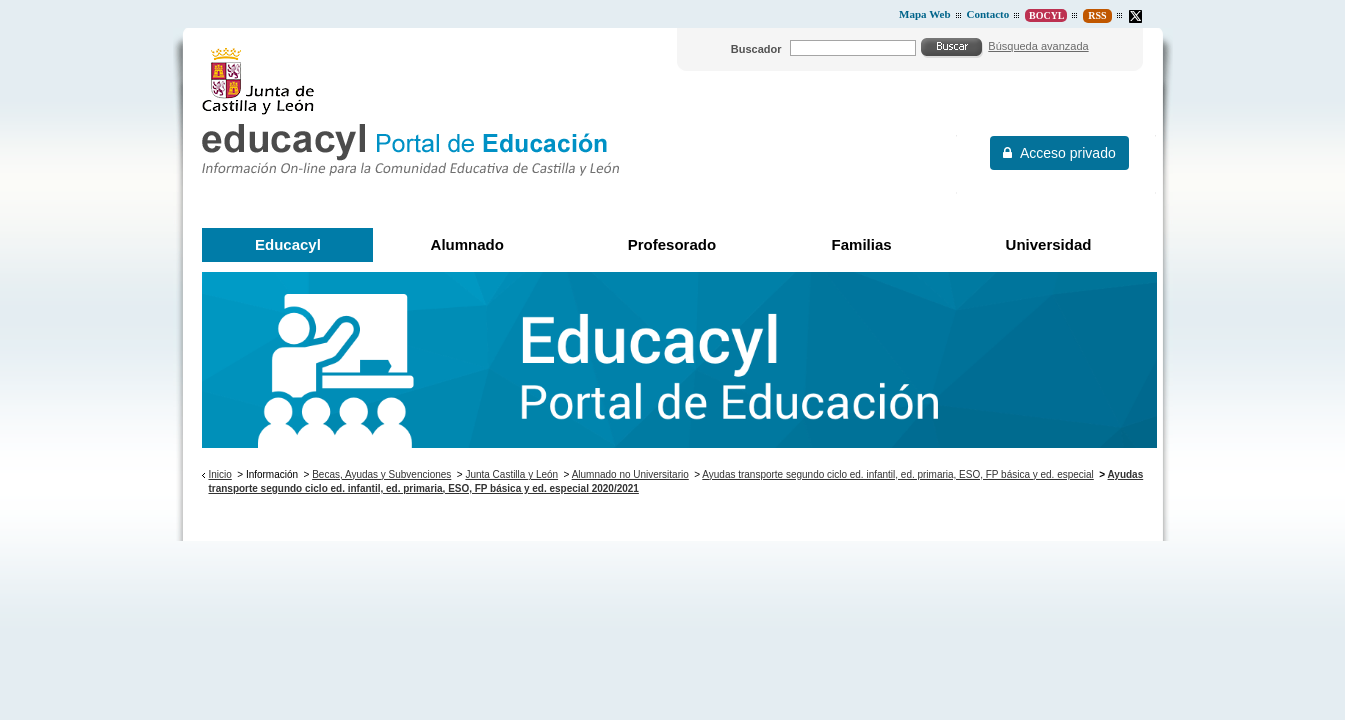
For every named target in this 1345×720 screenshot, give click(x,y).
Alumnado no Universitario (630, 474)
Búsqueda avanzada (1038, 46)
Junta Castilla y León (511, 474)
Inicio (219, 474)
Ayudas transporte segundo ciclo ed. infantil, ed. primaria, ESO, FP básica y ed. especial (897, 474)
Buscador (756, 49)
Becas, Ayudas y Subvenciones (381, 474)
